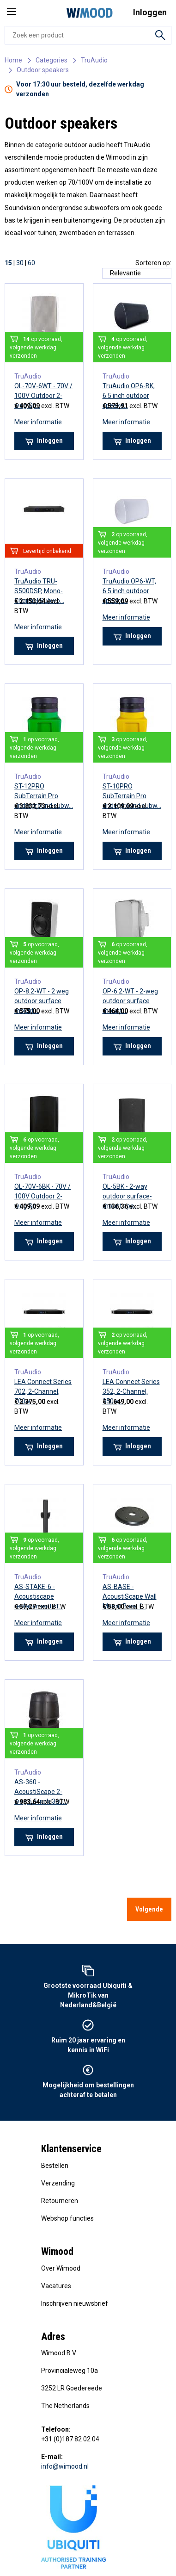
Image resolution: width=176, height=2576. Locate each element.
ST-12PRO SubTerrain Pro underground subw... (43, 795)
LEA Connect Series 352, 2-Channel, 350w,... (131, 1391)
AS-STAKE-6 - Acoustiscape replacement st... (38, 1596)
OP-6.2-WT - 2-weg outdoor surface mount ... (130, 1000)
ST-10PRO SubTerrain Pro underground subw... (132, 795)
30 (20, 263)
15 (8, 263)
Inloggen (44, 441)
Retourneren (59, 2200)
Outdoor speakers (43, 70)
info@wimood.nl (65, 2466)
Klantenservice (71, 2148)
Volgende (149, 1909)
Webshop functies (67, 2218)
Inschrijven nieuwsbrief (74, 2303)
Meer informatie (38, 422)
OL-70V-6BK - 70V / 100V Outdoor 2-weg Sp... (42, 1196)
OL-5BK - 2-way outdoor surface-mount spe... (127, 1196)
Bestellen (54, 2165)
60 (31, 263)
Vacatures (56, 2286)
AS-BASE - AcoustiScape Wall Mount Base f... (130, 1596)
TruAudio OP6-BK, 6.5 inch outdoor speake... (129, 395)
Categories (51, 60)
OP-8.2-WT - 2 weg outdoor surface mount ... (41, 1000)
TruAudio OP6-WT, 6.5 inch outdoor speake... (129, 590)
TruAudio (94, 60)
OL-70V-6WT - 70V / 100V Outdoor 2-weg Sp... (43, 395)
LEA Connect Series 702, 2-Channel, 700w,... (43, 1391)
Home (13, 60)
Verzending (58, 2183)
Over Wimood (60, 2268)
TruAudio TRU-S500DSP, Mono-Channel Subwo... (39, 590)
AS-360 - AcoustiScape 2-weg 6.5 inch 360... (40, 1791)
